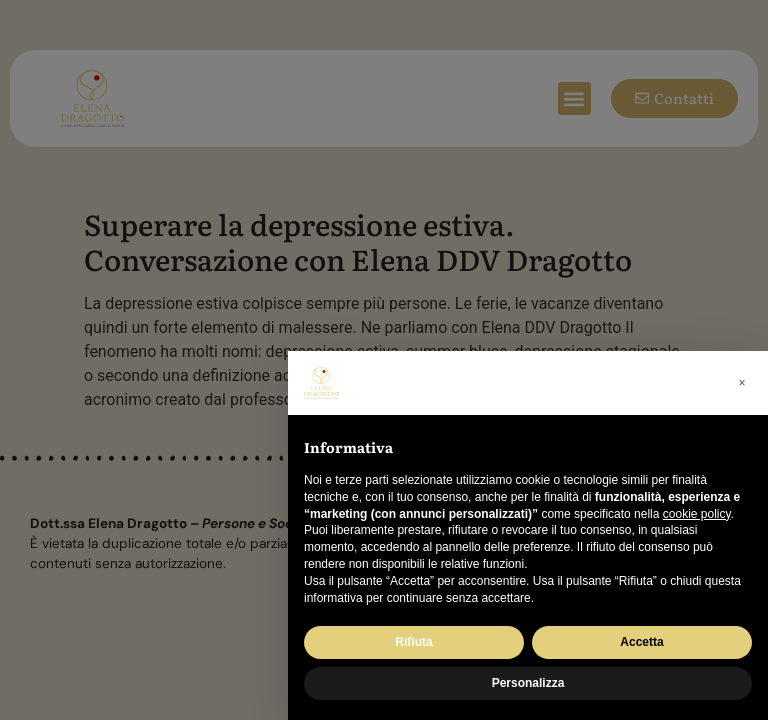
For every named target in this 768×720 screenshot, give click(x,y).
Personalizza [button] (528, 683)
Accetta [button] (641, 642)
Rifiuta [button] (413, 642)
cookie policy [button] (697, 514)
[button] (742, 383)
